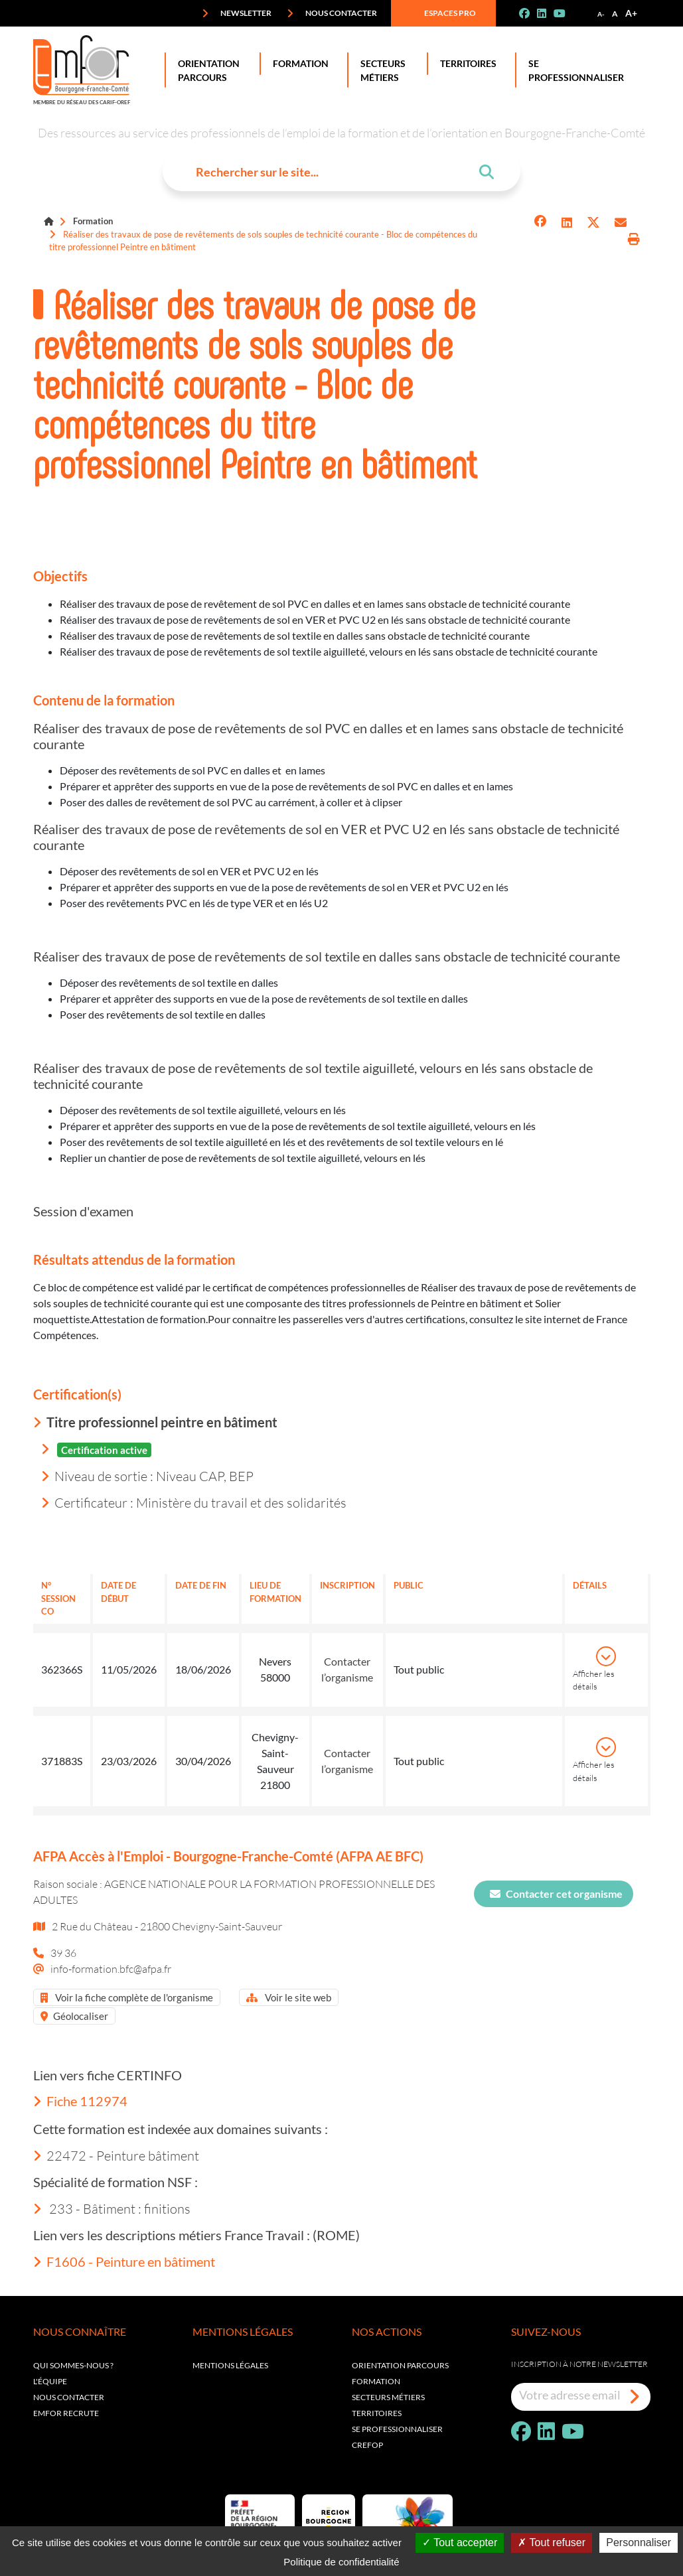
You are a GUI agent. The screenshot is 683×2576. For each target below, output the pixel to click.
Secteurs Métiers (380, 70)
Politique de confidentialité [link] (341, 2561)
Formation (298, 63)
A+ (631, 13)
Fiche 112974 (80, 2101)
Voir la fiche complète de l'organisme (126, 1997)
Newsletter (236, 13)
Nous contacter (332, 13)
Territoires (465, 63)
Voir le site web (288, 1997)
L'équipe (50, 2381)
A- (601, 14)
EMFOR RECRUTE (66, 2413)
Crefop (367, 2445)
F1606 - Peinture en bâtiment (124, 2261)
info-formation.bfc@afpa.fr (110, 1968)
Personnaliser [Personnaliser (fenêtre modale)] (638, 2542)
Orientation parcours (400, 2365)
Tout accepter (459, 2542)
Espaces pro (441, 13)
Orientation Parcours (206, 70)
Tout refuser (551, 2542)
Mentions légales (230, 2365)
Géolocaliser (74, 2016)
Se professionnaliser (573, 70)
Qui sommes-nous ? (73, 2365)
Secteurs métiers (388, 2397)
